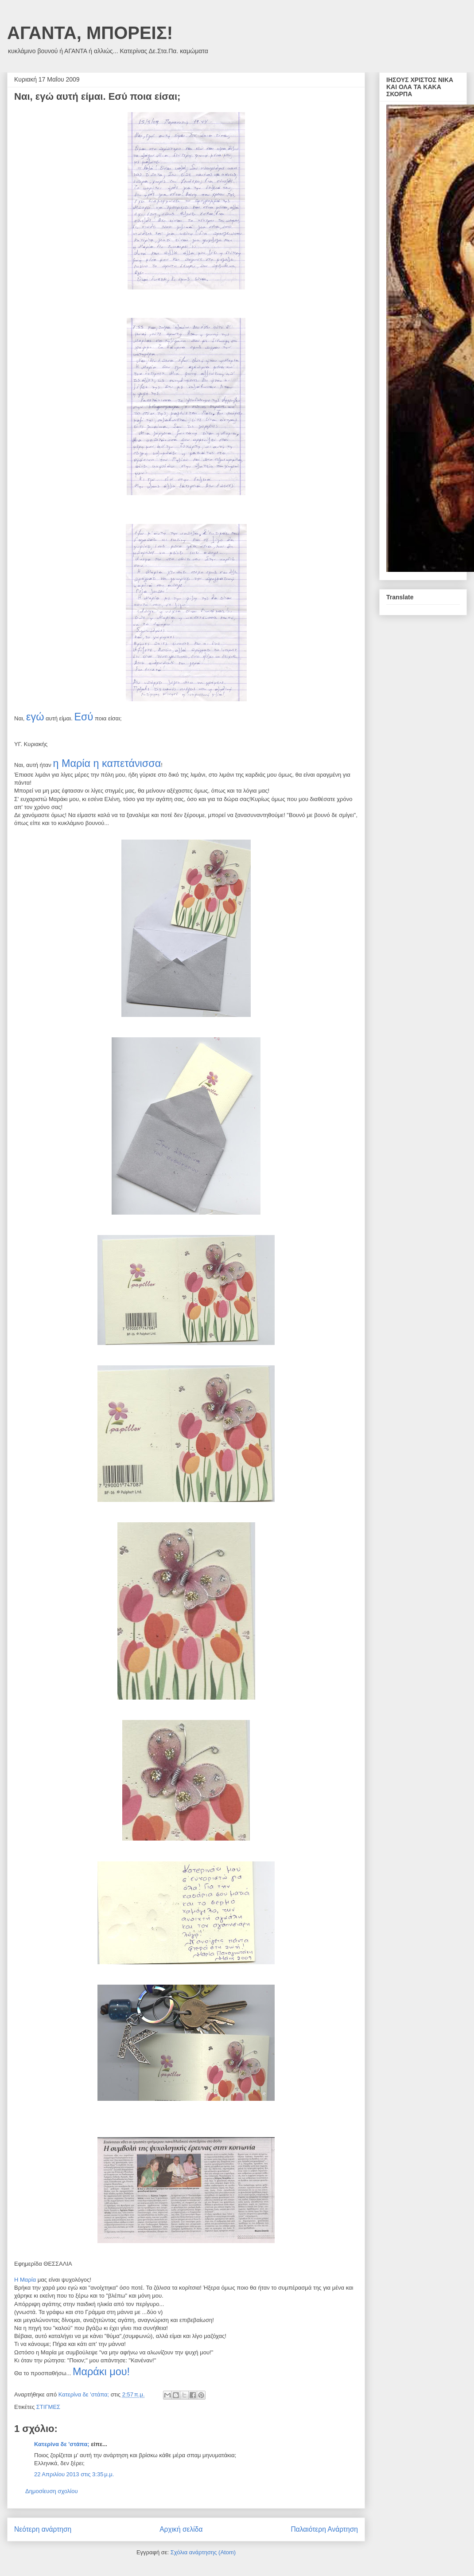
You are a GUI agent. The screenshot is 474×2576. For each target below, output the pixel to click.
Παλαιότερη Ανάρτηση (324, 2529)
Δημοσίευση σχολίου (51, 2491)
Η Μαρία (26, 2279)
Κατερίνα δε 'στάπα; (61, 2444)
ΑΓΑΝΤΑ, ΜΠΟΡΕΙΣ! (90, 33)
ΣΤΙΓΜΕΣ (48, 2407)
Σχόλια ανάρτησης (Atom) (203, 2552)
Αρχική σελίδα (180, 2529)
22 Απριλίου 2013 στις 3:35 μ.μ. (74, 2474)
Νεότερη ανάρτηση (42, 2529)
